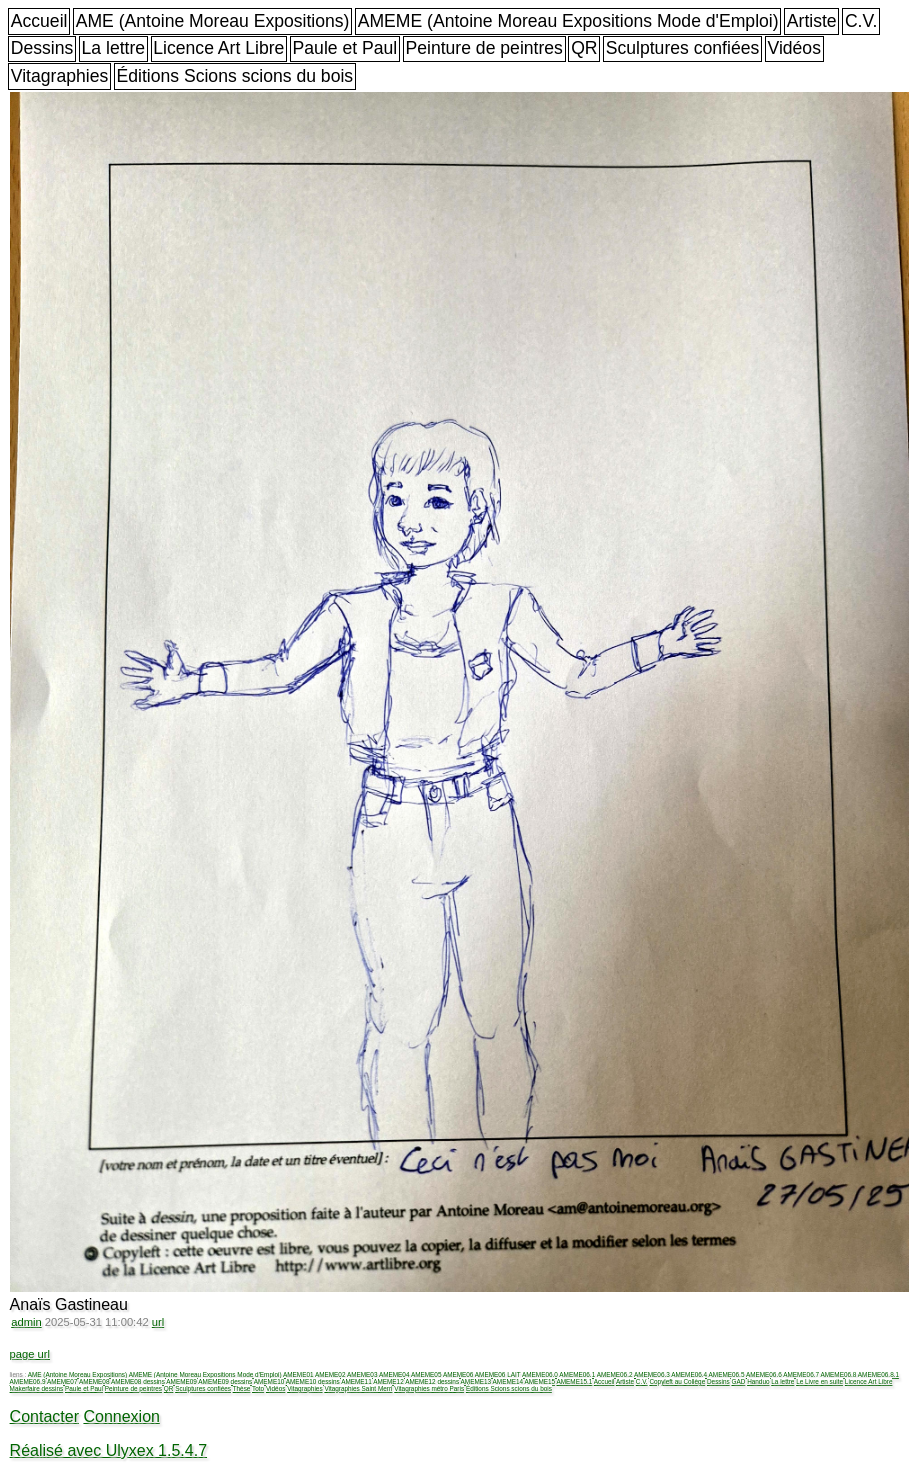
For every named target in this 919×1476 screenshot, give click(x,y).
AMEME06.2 (615, 1374)
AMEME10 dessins (313, 1381)
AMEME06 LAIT (498, 1374)
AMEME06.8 (839, 1374)
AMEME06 (458, 1374)
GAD (738, 1381)
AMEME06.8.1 (878, 1374)
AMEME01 (298, 1374)
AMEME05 (426, 1374)
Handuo (758, 1381)
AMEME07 (62, 1381)
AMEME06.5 (727, 1374)
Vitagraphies (60, 76)
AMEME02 (330, 1374)
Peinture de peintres (483, 48)
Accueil (39, 21)
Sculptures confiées (683, 48)
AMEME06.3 (652, 1374)
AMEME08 (94, 1381)
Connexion (121, 1416)
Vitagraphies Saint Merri (358, 1388)
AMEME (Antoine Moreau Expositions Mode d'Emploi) (568, 21)
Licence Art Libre (218, 48)
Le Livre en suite (819, 1381)
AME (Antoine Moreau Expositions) (213, 21)
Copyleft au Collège (677, 1381)
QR (584, 48)
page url (30, 1354)
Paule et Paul (345, 48)
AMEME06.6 (764, 1374)
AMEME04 (394, 1374)
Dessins (42, 48)
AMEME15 (540, 1381)
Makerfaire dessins (37, 1388)
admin (26, 1322)
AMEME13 (476, 1381)
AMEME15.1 (575, 1381)
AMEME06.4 (689, 1374)
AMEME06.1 (577, 1374)
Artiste (812, 21)
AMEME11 (356, 1381)
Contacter (44, 1416)
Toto (258, 1388)
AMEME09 (181, 1381)
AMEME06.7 (801, 1374)
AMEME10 (269, 1381)
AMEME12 (388, 1381)
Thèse (242, 1388)
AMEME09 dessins (225, 1381)
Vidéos (793, 48)
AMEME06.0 (540, 1374)
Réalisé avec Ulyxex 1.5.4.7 (108, 1450)
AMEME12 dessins (432, 1381)
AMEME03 (362, 1374)
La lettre (114, 48)
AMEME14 (508, 1381)
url (158, 1322)
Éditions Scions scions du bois (234, 76)
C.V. (861, 21)
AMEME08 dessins (138, 1381)
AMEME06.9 (28, 1381)
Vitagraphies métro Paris (429, 1388)
